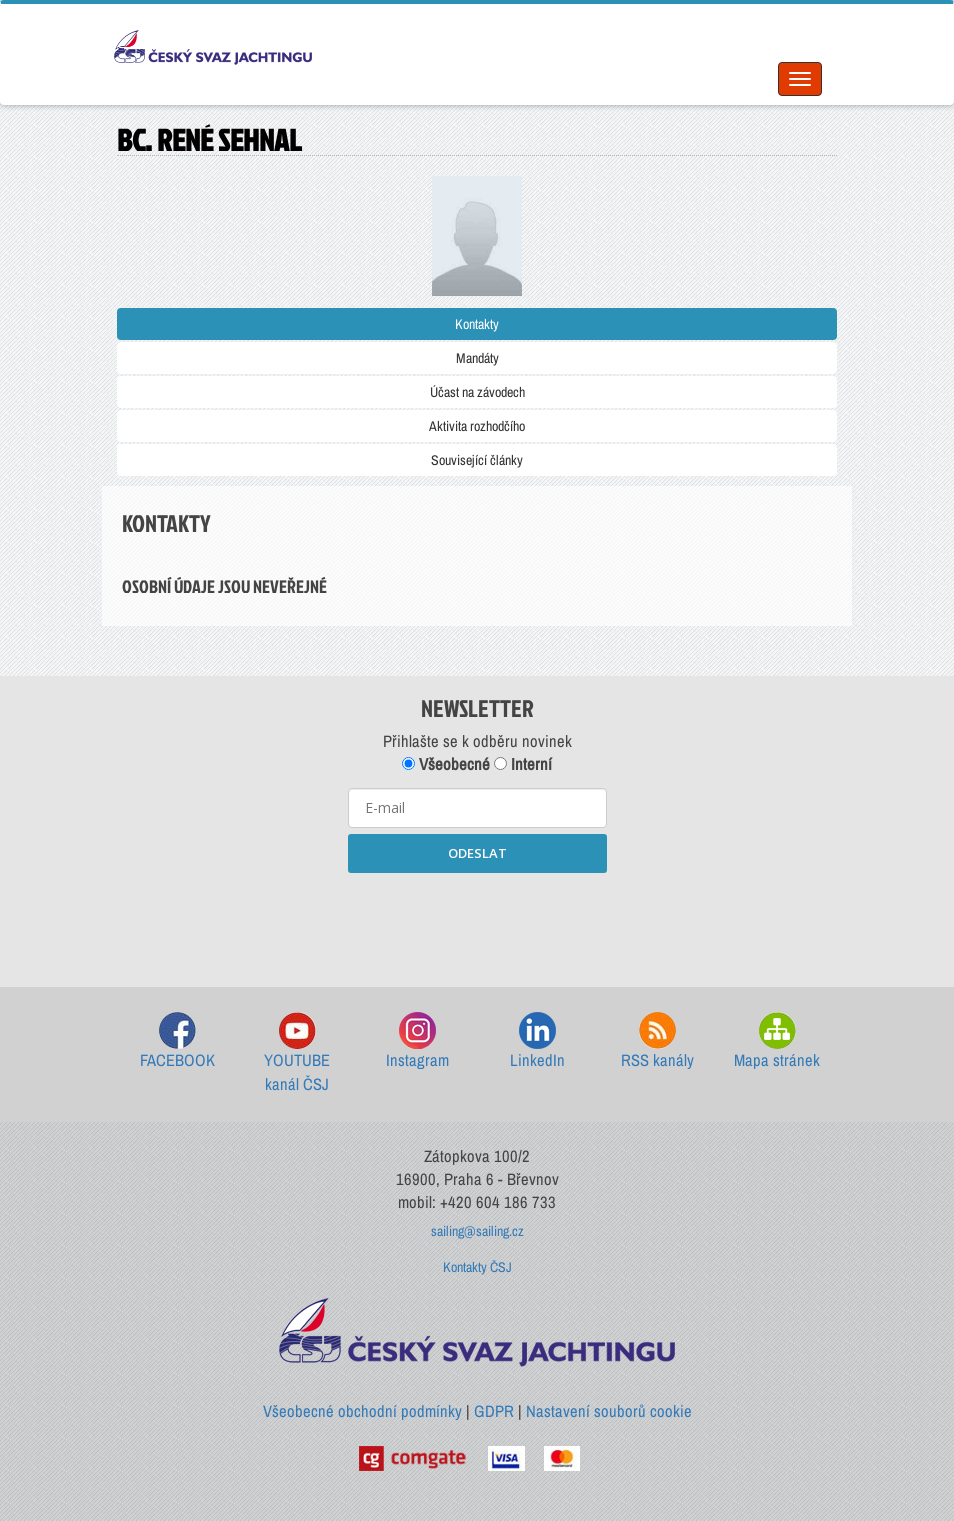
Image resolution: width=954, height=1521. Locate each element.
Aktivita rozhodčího (477, 426)
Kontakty (477, 324)
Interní (523, 764)
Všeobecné (446, 764)
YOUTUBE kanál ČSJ (297, 1053)
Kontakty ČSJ (477, 1267)
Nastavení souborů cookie (609, 1411)
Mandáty (477, 358)
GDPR (494, 1411)
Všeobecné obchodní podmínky (362, 1411)
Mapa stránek (777, 1041)
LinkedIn (537, 1041)
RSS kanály (657, 1041)
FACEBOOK (177, 1041)
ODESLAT (477, 853)
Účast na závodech (477, 392)
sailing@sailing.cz (477, 1231)
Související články (477, 460)
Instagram (417, 1041)
